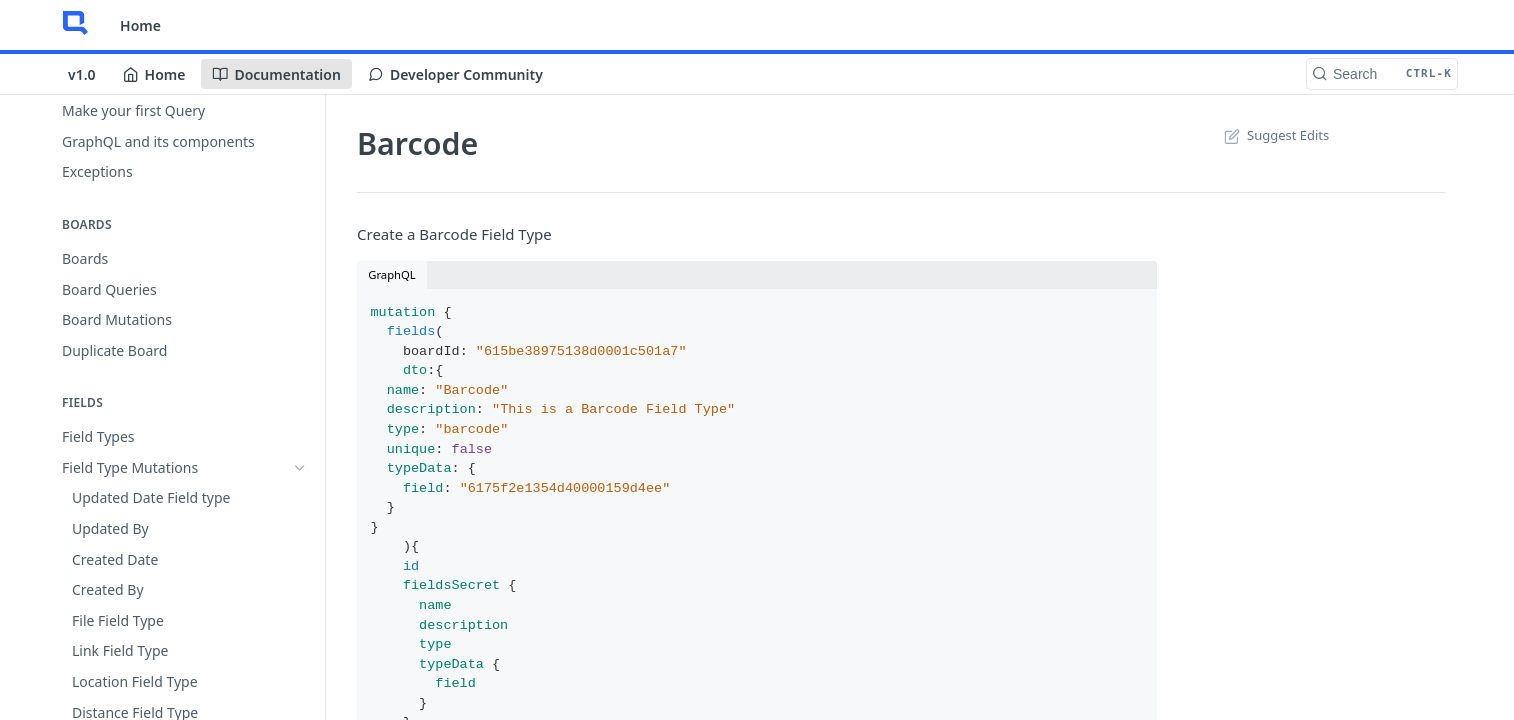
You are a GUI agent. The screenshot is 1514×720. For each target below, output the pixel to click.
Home (140, 25)
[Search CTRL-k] (1382, 74)
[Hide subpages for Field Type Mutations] (300, 468)
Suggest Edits (1274, 135)
